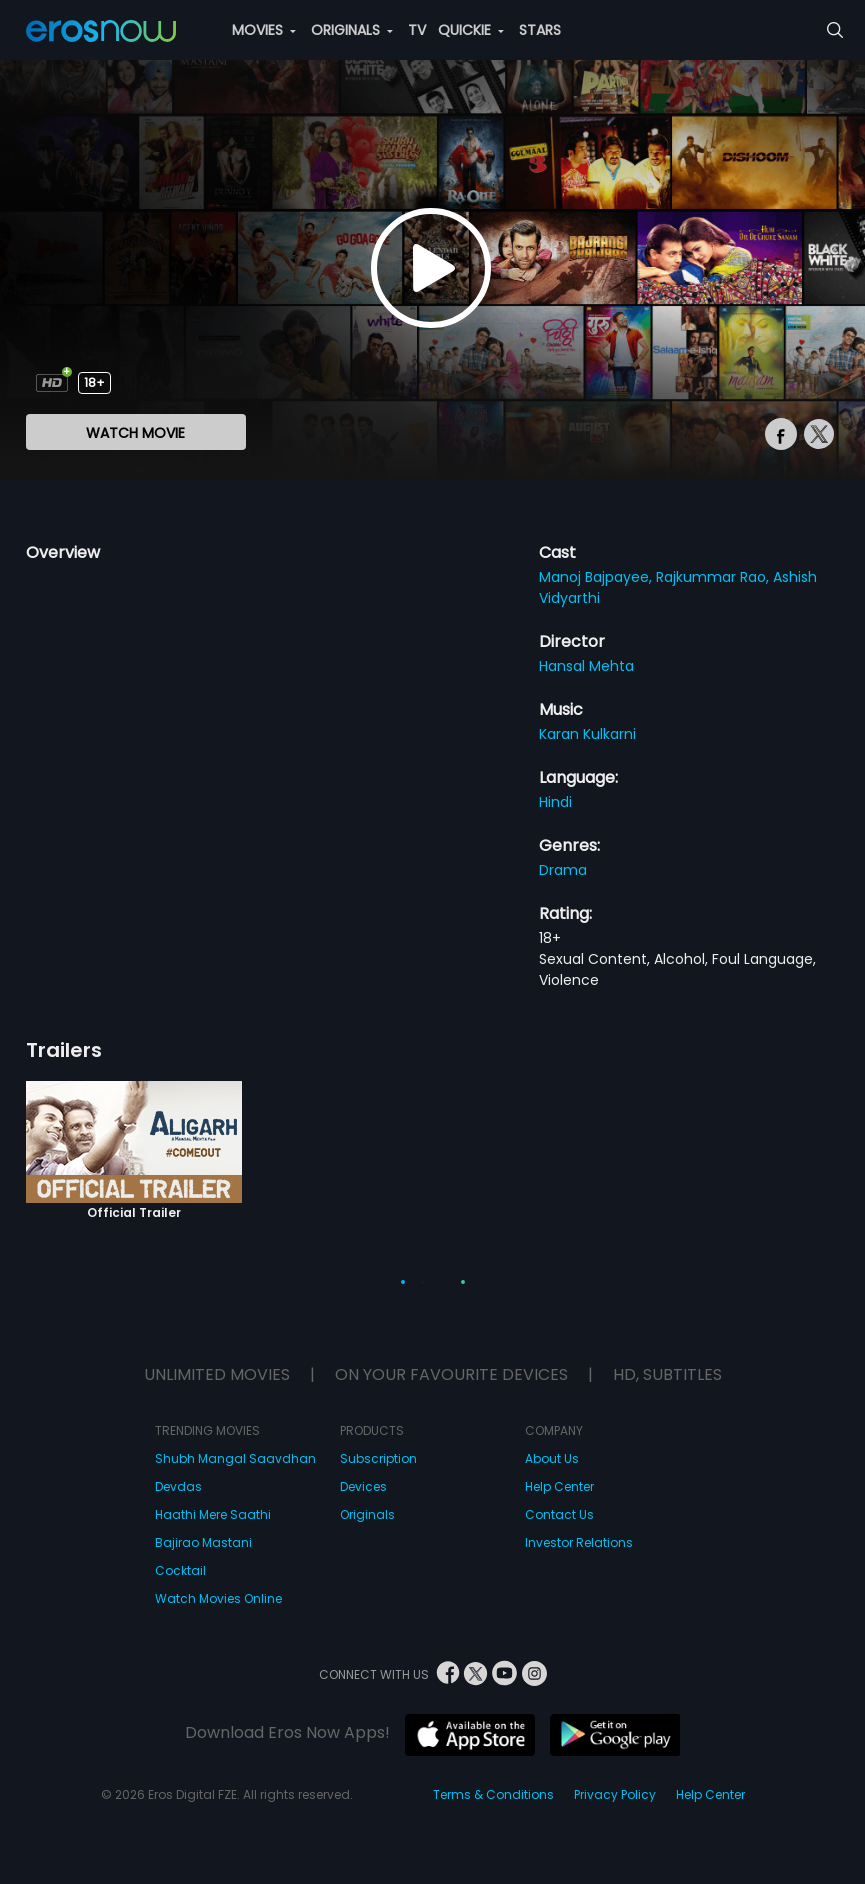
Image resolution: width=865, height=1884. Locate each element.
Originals (367, 1514)
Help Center (559, 1486)
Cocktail (180, 1570)
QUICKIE (471, 30)
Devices (363, 1486)
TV (417, 30)
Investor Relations (579, 1542)
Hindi (555, 802)
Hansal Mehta (586, 666)
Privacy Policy (615, 1794)
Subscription (378, 1458)
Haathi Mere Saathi (213, 1514)
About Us (552, 1458)
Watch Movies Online (218, 1598)
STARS (540, 30)
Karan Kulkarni (587, 734)
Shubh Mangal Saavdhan (235, 1458)
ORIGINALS (352, 30)
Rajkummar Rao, (714, 577)
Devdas (178, 1486)
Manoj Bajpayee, (597, 577)
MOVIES (264, 30)
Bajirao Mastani (203, 1542)
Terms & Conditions (493, 1794)
